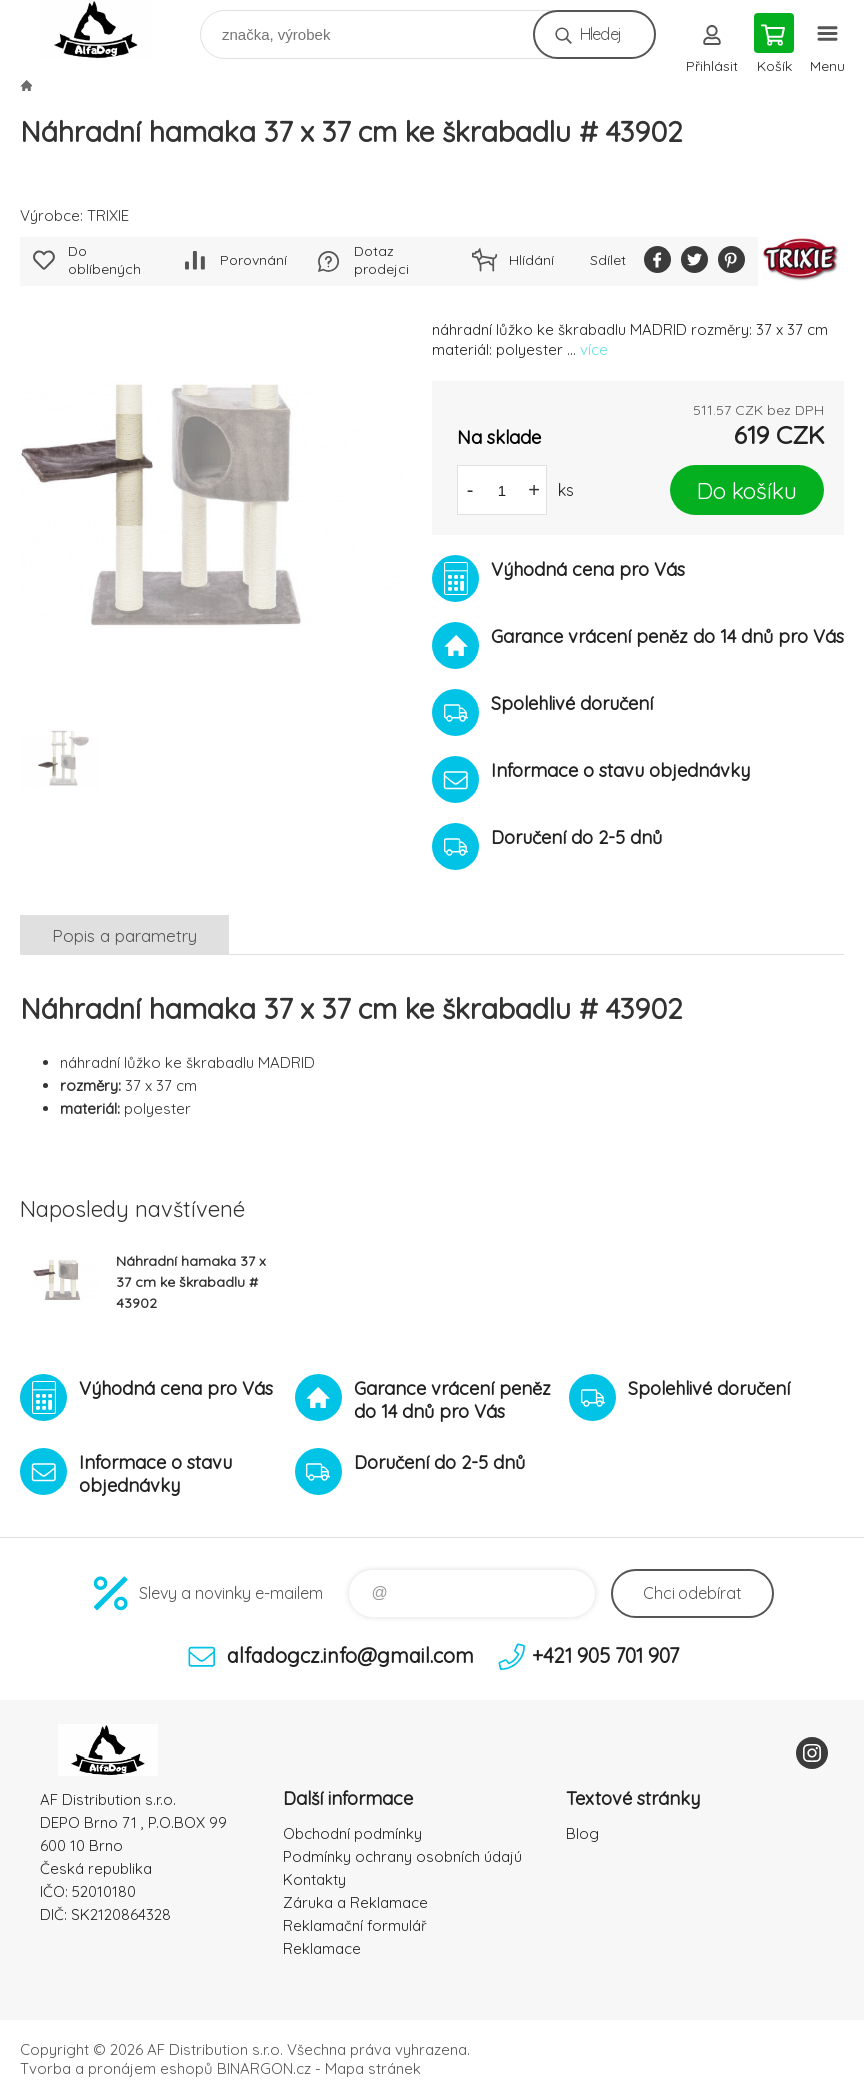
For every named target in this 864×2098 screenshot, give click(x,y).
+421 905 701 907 (605, 1655)
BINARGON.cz (264, 2068)
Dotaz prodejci (381, 260)
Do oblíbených (104, 260)
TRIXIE (108, 215)
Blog (582, 1833)
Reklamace (322, 1948)
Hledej (600, 34)
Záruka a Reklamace (355, 1902)
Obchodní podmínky (352, 1833)
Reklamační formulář (355, 1925)
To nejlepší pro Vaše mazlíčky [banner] (108, 29)
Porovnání (253, 260)
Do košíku (747, 490)
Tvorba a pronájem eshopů (116, 2068)
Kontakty (314, 1879)
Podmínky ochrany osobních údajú (402, 1856)
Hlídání (531, 260)
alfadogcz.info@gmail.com (350, 1655)
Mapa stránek (373, 2068)
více (594, 349)
